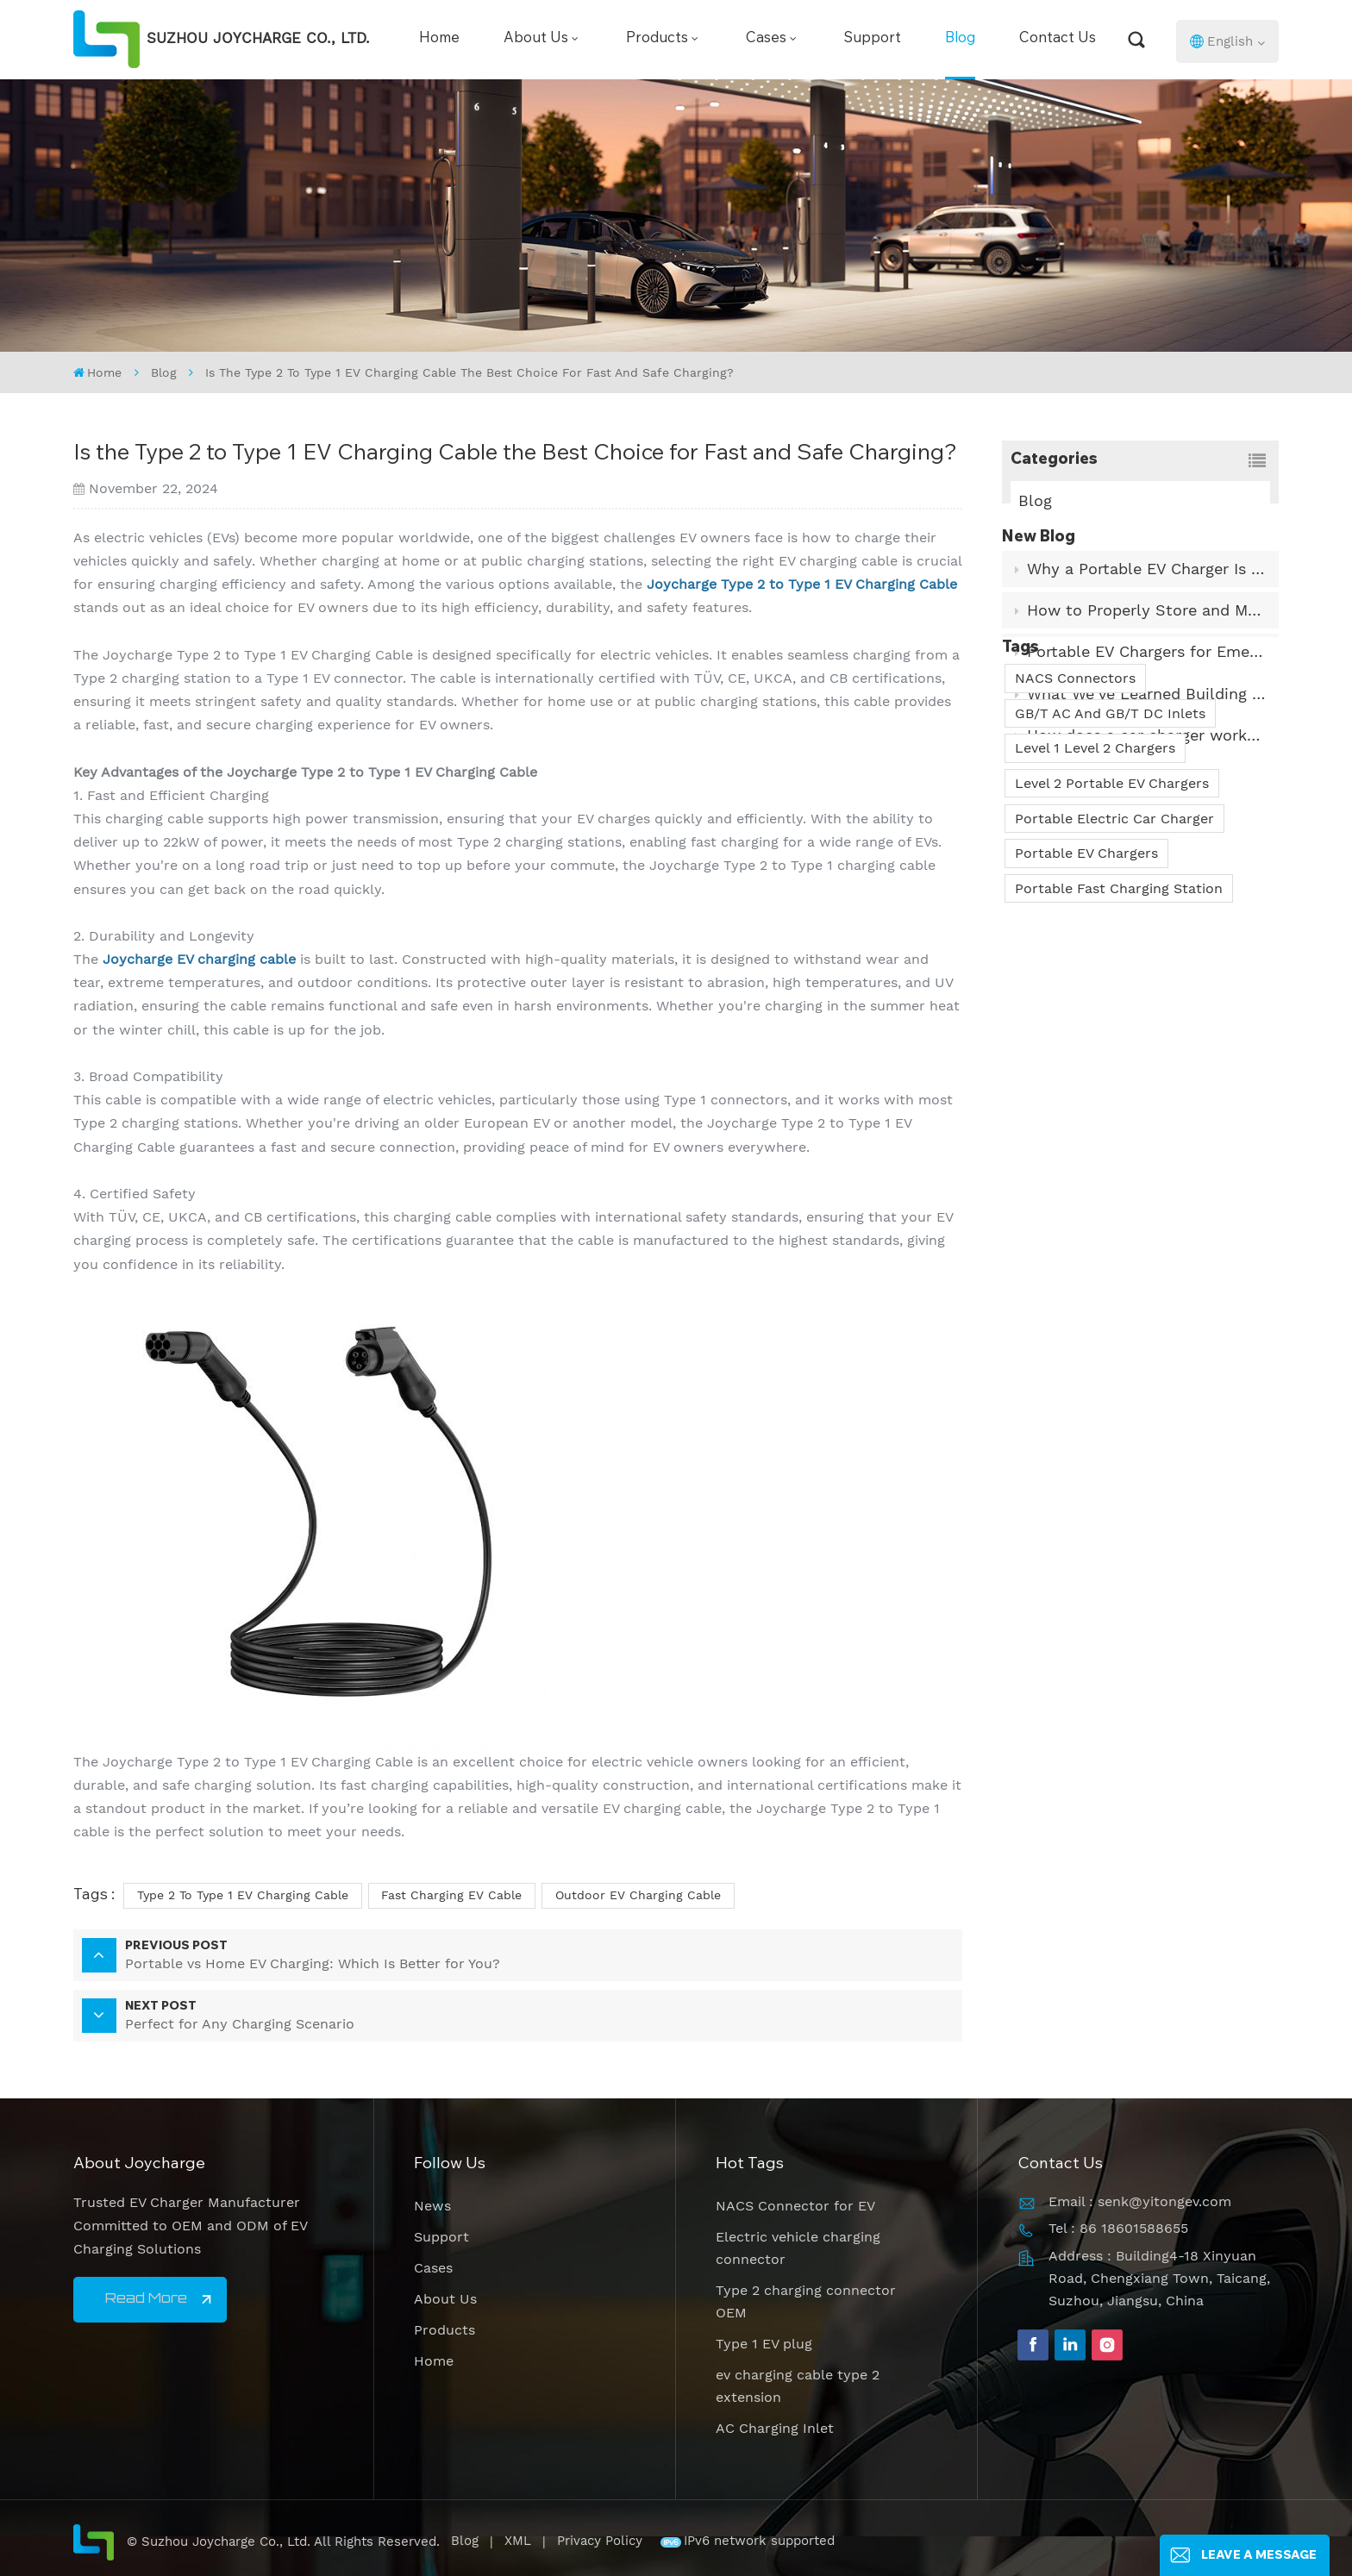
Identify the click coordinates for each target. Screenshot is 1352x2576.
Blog (960, 39)
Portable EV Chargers (1086, 1032)
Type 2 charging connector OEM (806, 2301)
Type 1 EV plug (764, 2343)
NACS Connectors (1075, 857)
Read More (146, 2299)
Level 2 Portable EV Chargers (1112, 962)
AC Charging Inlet (775, 2428)
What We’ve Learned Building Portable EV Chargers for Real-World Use (1147, 725)
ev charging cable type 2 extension (797, 2386)
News (432, 2206)
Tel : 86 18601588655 (1118, 2228)
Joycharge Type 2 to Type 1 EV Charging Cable (802, 584)
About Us (536, 39)
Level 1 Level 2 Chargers (1095, 928)
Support (872, 39)
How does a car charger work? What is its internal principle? (1147, 767)
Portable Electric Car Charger (1114, 998)
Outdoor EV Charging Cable (638, 1895)
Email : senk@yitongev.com (1139, 2201)
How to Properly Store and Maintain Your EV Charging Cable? (1147, 642)
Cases (766, 39)
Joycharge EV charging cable (199, 959)
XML (517, 2540)
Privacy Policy (599, 2540)
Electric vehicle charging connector (798, 2248)
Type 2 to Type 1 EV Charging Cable (242, 1895)
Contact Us (1057, 39)
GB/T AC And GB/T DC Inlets (1110, 893)
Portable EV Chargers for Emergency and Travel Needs (1147, 683)
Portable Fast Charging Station (1119, 1068)
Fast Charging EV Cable (451, 1895)
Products (657, 39)
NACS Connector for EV (795, 2206)
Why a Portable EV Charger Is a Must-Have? (1147, 600)
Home (439, 39)
